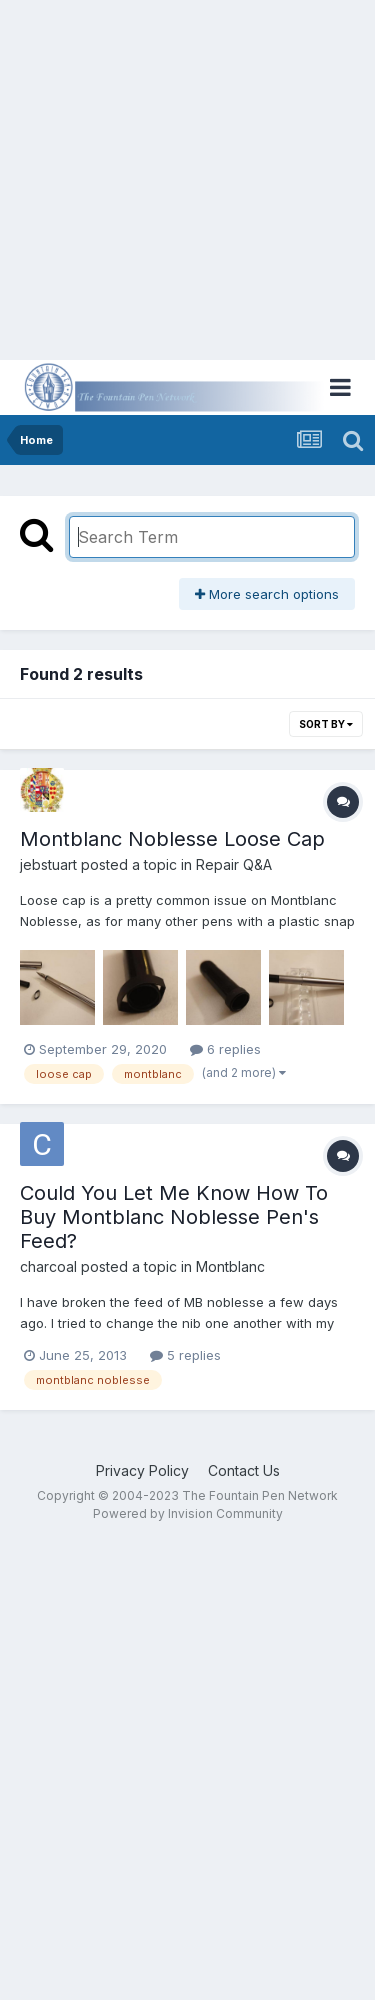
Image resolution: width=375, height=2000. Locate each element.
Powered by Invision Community (188, 1513)
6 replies (225, 1049)
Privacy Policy (142, 1470)
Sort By (326, 724)
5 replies (185, 1355)
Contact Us (244, 1470)
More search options (267, 594)
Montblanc (230, 1266)
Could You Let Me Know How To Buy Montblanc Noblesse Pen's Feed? (174, 1217)
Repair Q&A (234, 864)
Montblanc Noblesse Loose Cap (172, 839)
